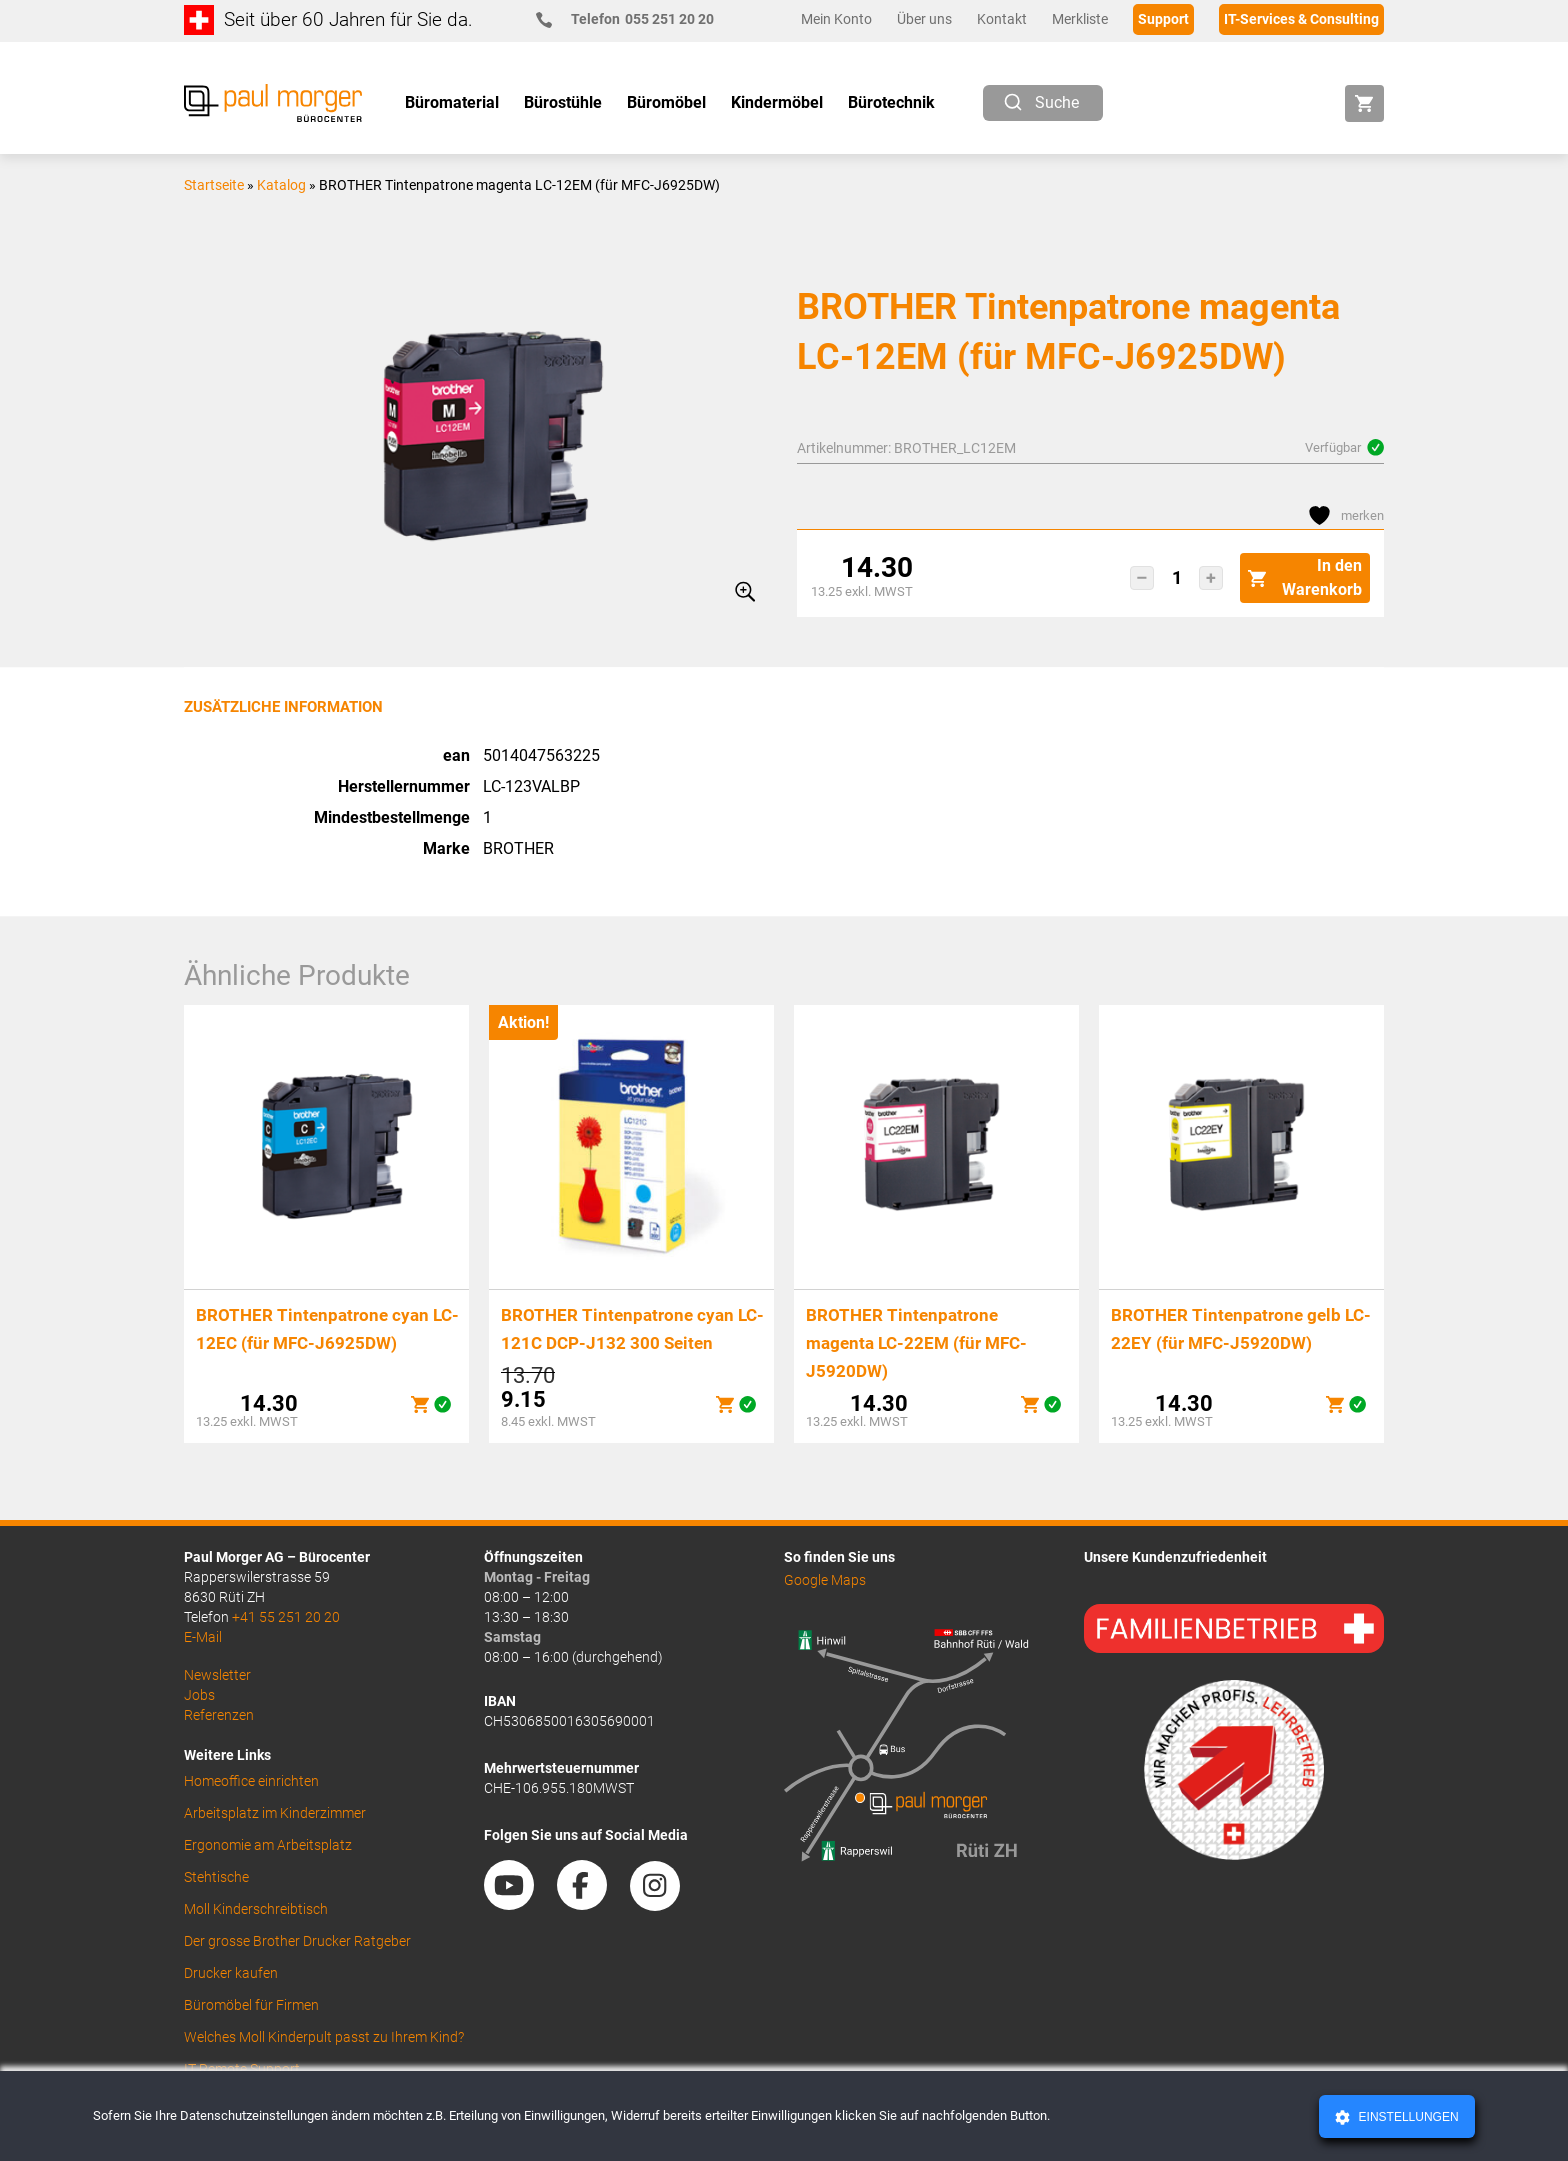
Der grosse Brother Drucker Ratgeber (297, 1941)
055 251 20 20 (633, 19)
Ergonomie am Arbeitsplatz (268, 1845)
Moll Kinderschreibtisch (256, 1909)
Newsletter (217, 1675)
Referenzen (219, 1715)
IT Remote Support (242, 2069)
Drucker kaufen (231, 1973)
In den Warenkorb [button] (1305, 577)
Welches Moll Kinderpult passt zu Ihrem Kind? (324, 2037)
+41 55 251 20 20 (286, 1617)
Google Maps (825, 1580)
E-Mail (203, 1637)
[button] (1142, 578)
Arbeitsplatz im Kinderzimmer (275, 1813)
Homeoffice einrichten (251, 1781)
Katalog (281, 185)
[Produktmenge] (1176, 578)
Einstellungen (1406, 2117)
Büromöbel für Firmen (251, 2005)
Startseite (214, 185)
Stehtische (216, 1877)
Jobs (199, 1695)
